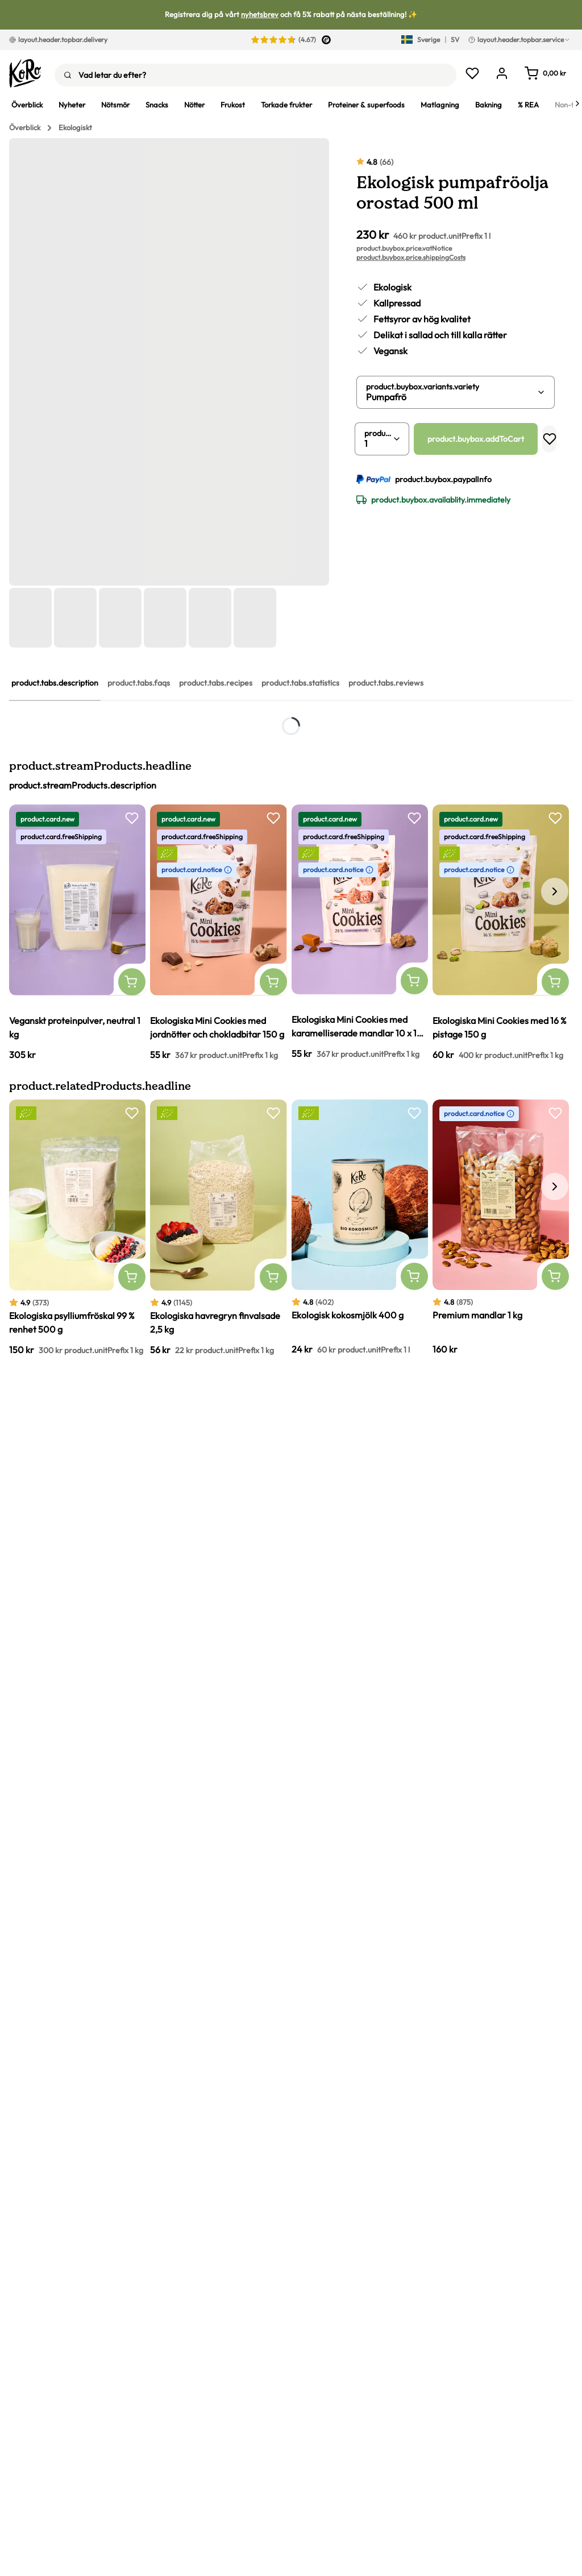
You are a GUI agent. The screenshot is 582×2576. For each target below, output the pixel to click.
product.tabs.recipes (215, 683)
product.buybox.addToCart (475, 439)
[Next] (577, 105)
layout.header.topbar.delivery (58, 39)
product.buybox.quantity (378, 433)
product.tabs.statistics (300, 683)
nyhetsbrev (259, 14)
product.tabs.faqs (138, 683)
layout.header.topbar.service (519, 39)
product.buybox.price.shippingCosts (410, 257)
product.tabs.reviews (385, 683)
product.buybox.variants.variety (422, 386)
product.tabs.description (54, 683)
